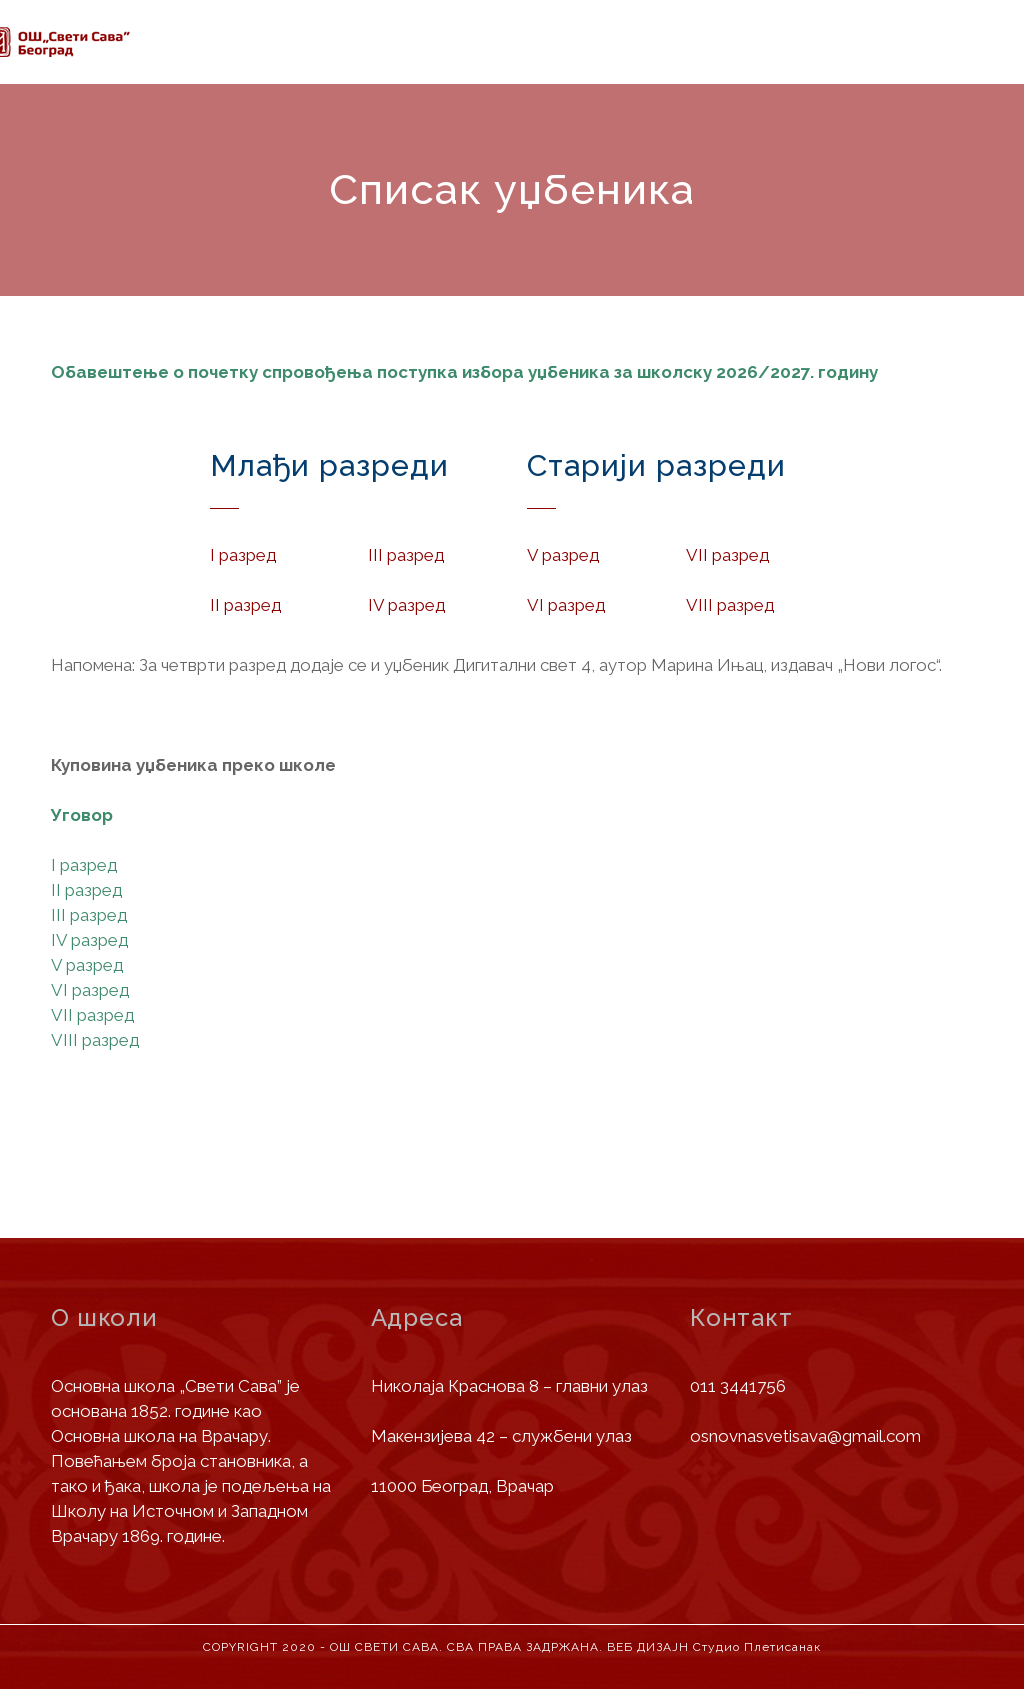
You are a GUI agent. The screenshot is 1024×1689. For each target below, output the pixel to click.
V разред (87, 965)
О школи (217, 43)
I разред (84, 865)
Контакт (944, 70)
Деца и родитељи (483, 47)
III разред (89, 915)
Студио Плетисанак (757, 1647)
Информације (333, 44)
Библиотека (836, 62)
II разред (86, 890)
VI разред (90, 990)
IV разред (89, 940)
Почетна (126, 42)
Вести (600, 50)
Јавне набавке (710, 55)
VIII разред (95, 1040)
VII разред (92, 1015)
